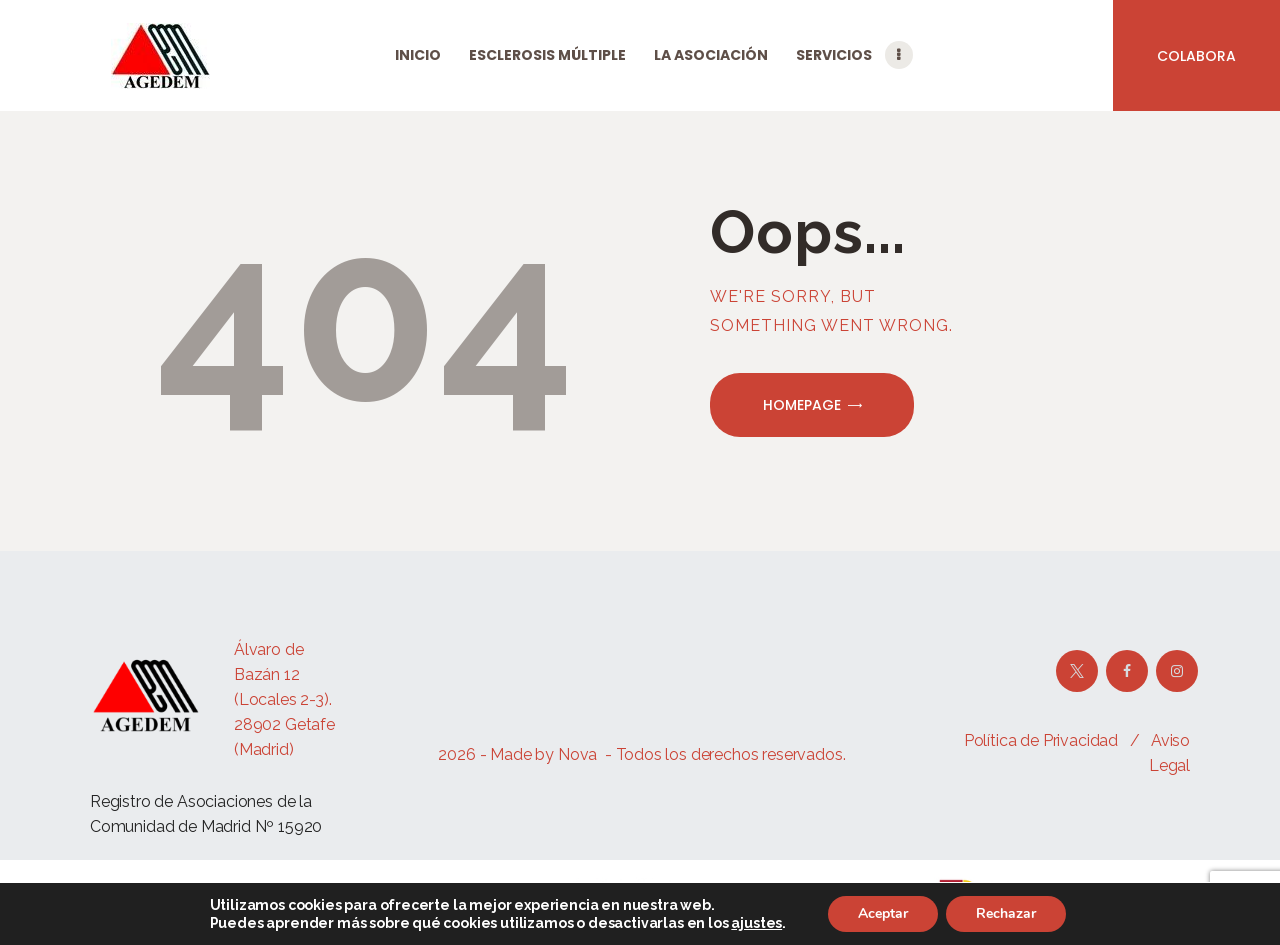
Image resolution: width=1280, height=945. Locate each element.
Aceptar (883, 913)
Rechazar (1006, 913)
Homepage (802, 405)
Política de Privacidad (1041, 740)
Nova (577, 754)
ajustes (756, 923)
